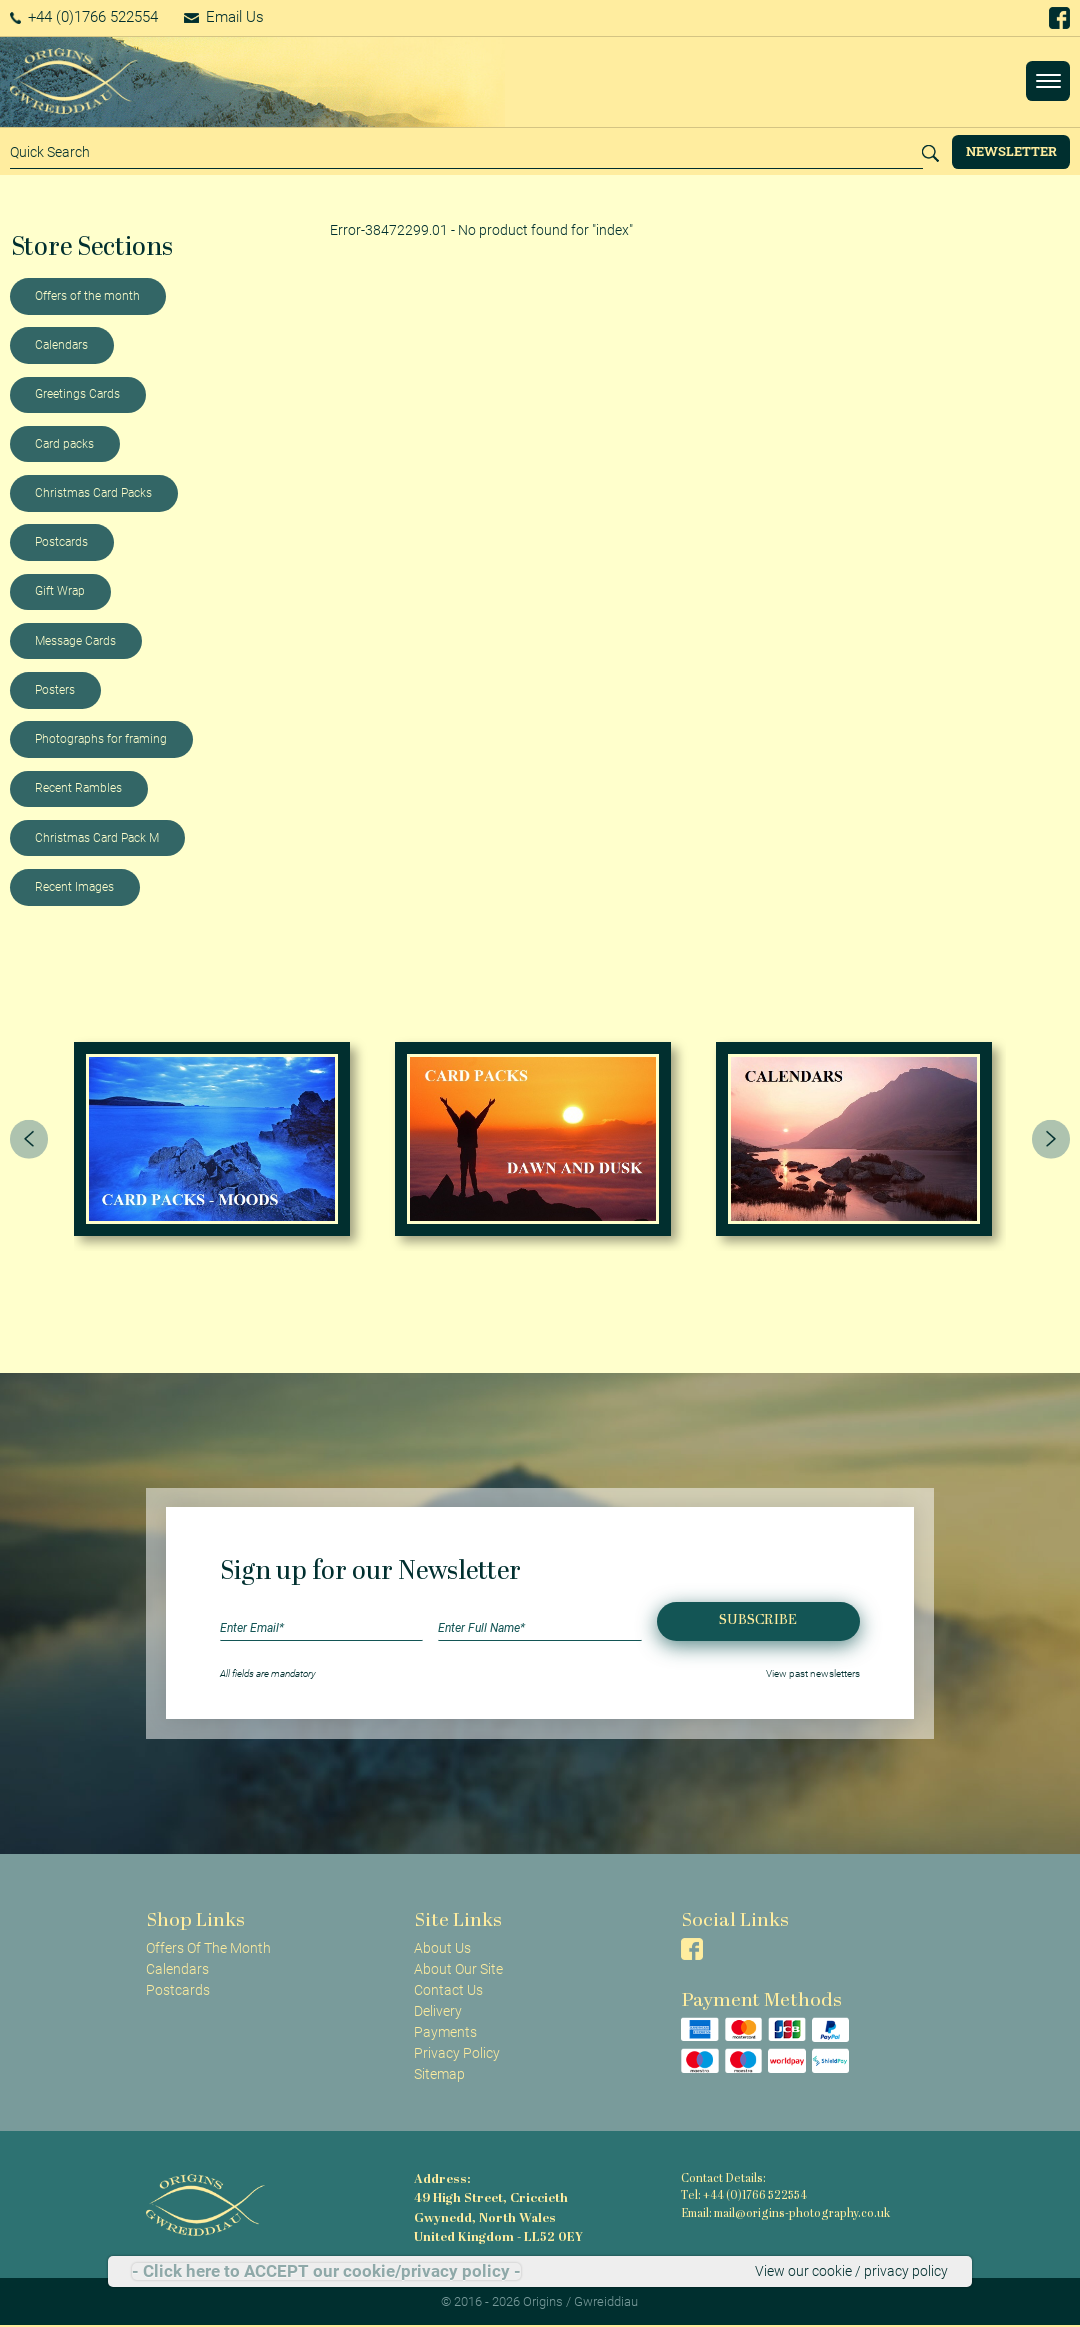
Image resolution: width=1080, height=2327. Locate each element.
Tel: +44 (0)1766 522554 (744, 2196)
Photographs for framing (101, 739)
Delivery (438, 2011)
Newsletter (1011, 151)
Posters (55, 690)
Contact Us (448, 1990)
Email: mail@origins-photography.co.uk (785, 2214)
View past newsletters (813, 1673)
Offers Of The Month (208, 1948)
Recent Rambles (78, 788)
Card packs (64, 444)
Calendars (61, 345)
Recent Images (74, 887)
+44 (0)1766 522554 (84, 17)
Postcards (61, 542)
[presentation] (29, 1139)
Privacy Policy (457, 2053)
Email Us (224, 17)
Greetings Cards (77, 394)
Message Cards (75, 641)
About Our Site (458, 1969)
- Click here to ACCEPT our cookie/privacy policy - (326, 2271)
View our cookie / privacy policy (851, 2271)
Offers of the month (87, 296)
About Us (442, 1948)
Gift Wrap (60, 591)
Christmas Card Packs (93, 493)
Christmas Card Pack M (97, 838)
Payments (445, 2032)
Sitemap (439, 2074)
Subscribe (758, 1620)
